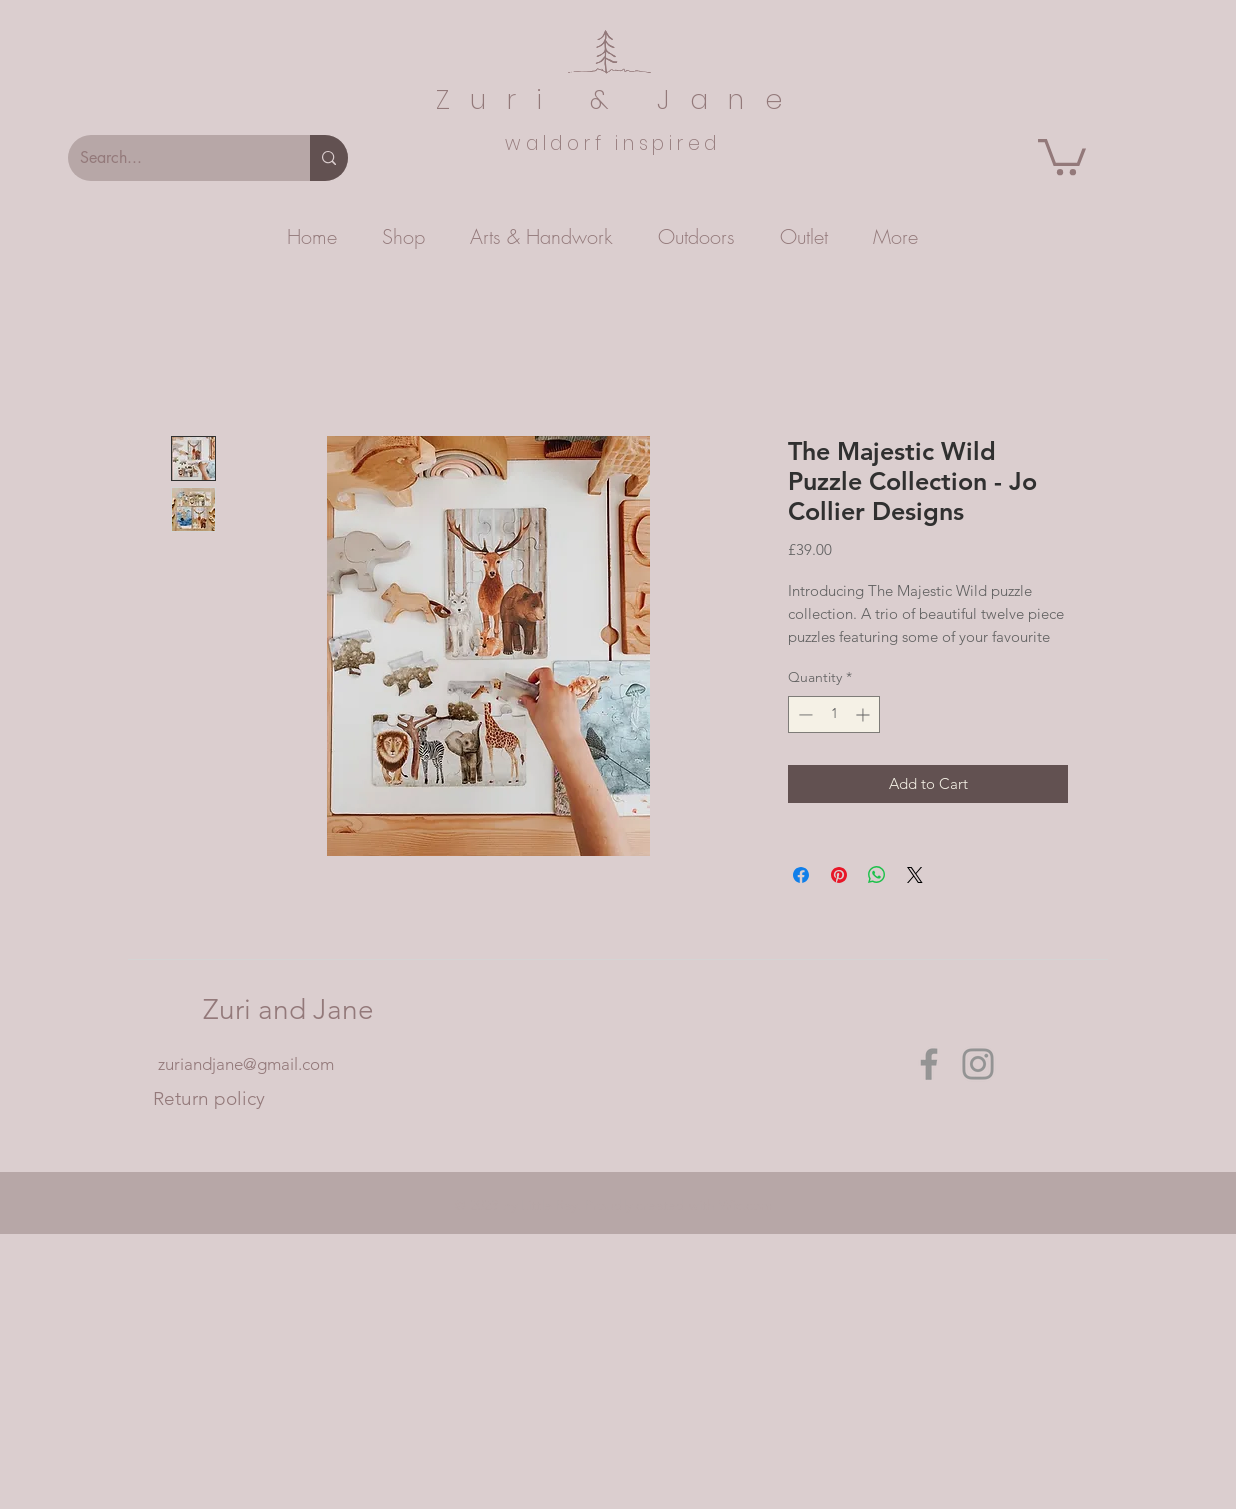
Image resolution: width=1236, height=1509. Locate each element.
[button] (1062, 155)
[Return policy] (209, 1099)
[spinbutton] (834, 714)
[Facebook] (929, 1064)
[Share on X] (915, 875)
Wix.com (746, 1205)
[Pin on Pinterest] (839, 875)
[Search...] (174, 158)
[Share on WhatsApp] (877, 875)
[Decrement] (803, 714)
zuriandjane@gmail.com (246, 1064)
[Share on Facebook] (801, 875)
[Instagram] (978, 1064)
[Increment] (864, 714)
